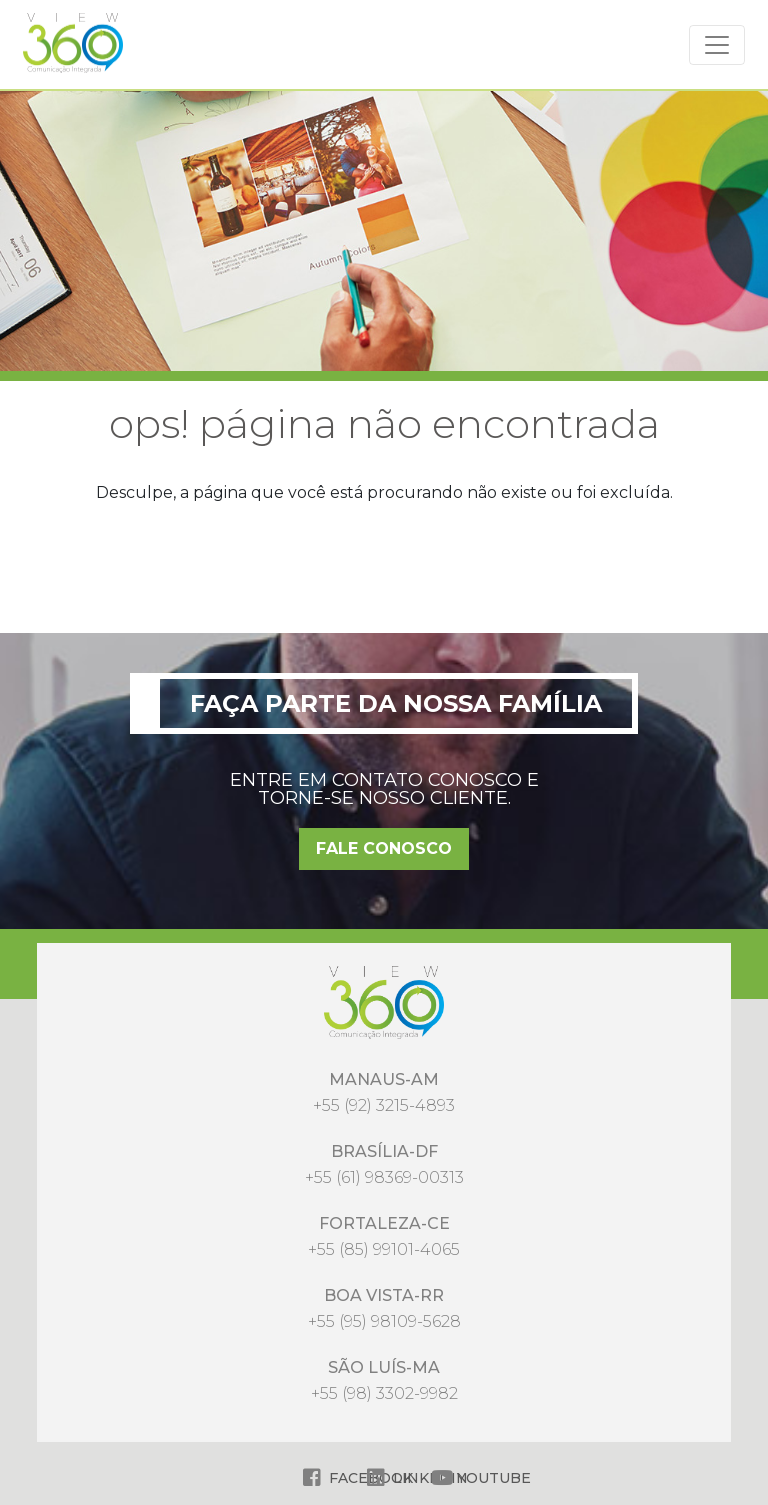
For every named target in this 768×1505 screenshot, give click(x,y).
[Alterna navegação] (717, 45)
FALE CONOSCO (384, 848)
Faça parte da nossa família (396, 703)
